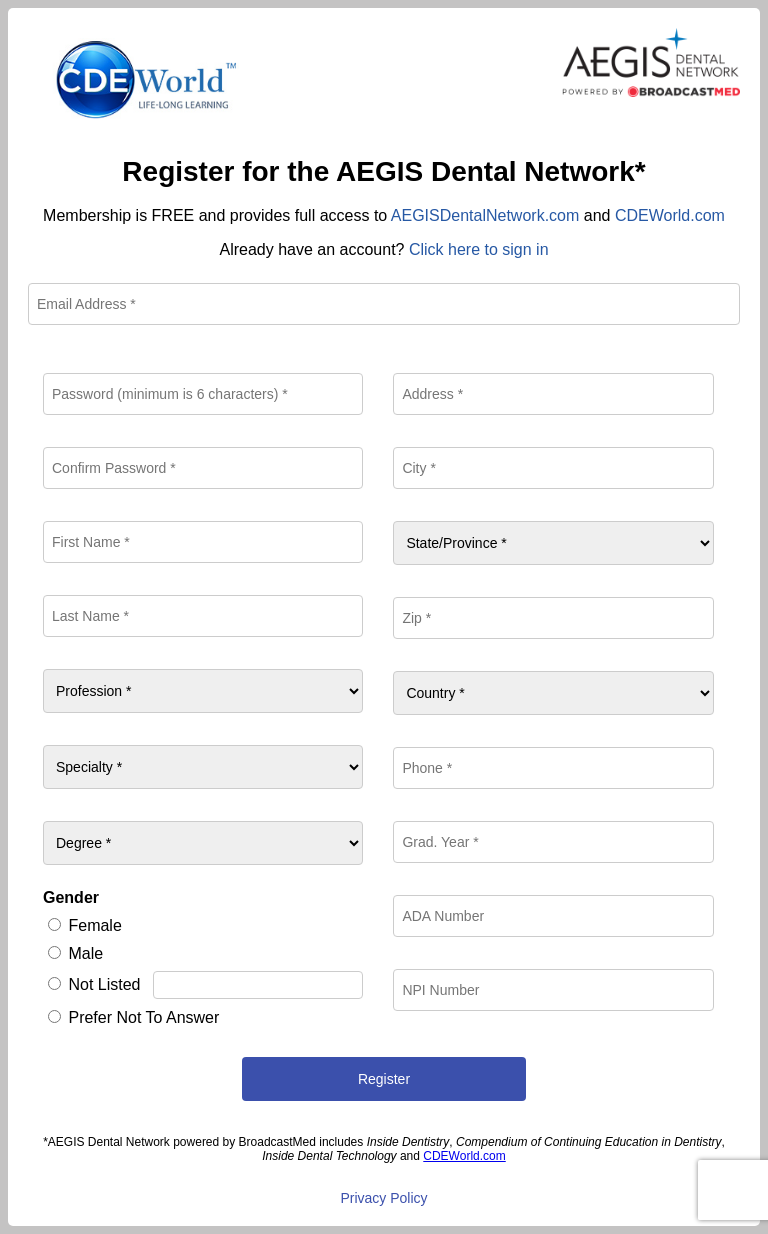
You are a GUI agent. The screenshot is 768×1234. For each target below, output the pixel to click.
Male (85, 953)
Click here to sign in (479, 249)
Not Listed (104, 984)
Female (94, 925)
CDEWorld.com (670, 215)
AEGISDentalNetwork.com (485, 215)
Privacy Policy (383, 1198)
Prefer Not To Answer (143, 1017)
